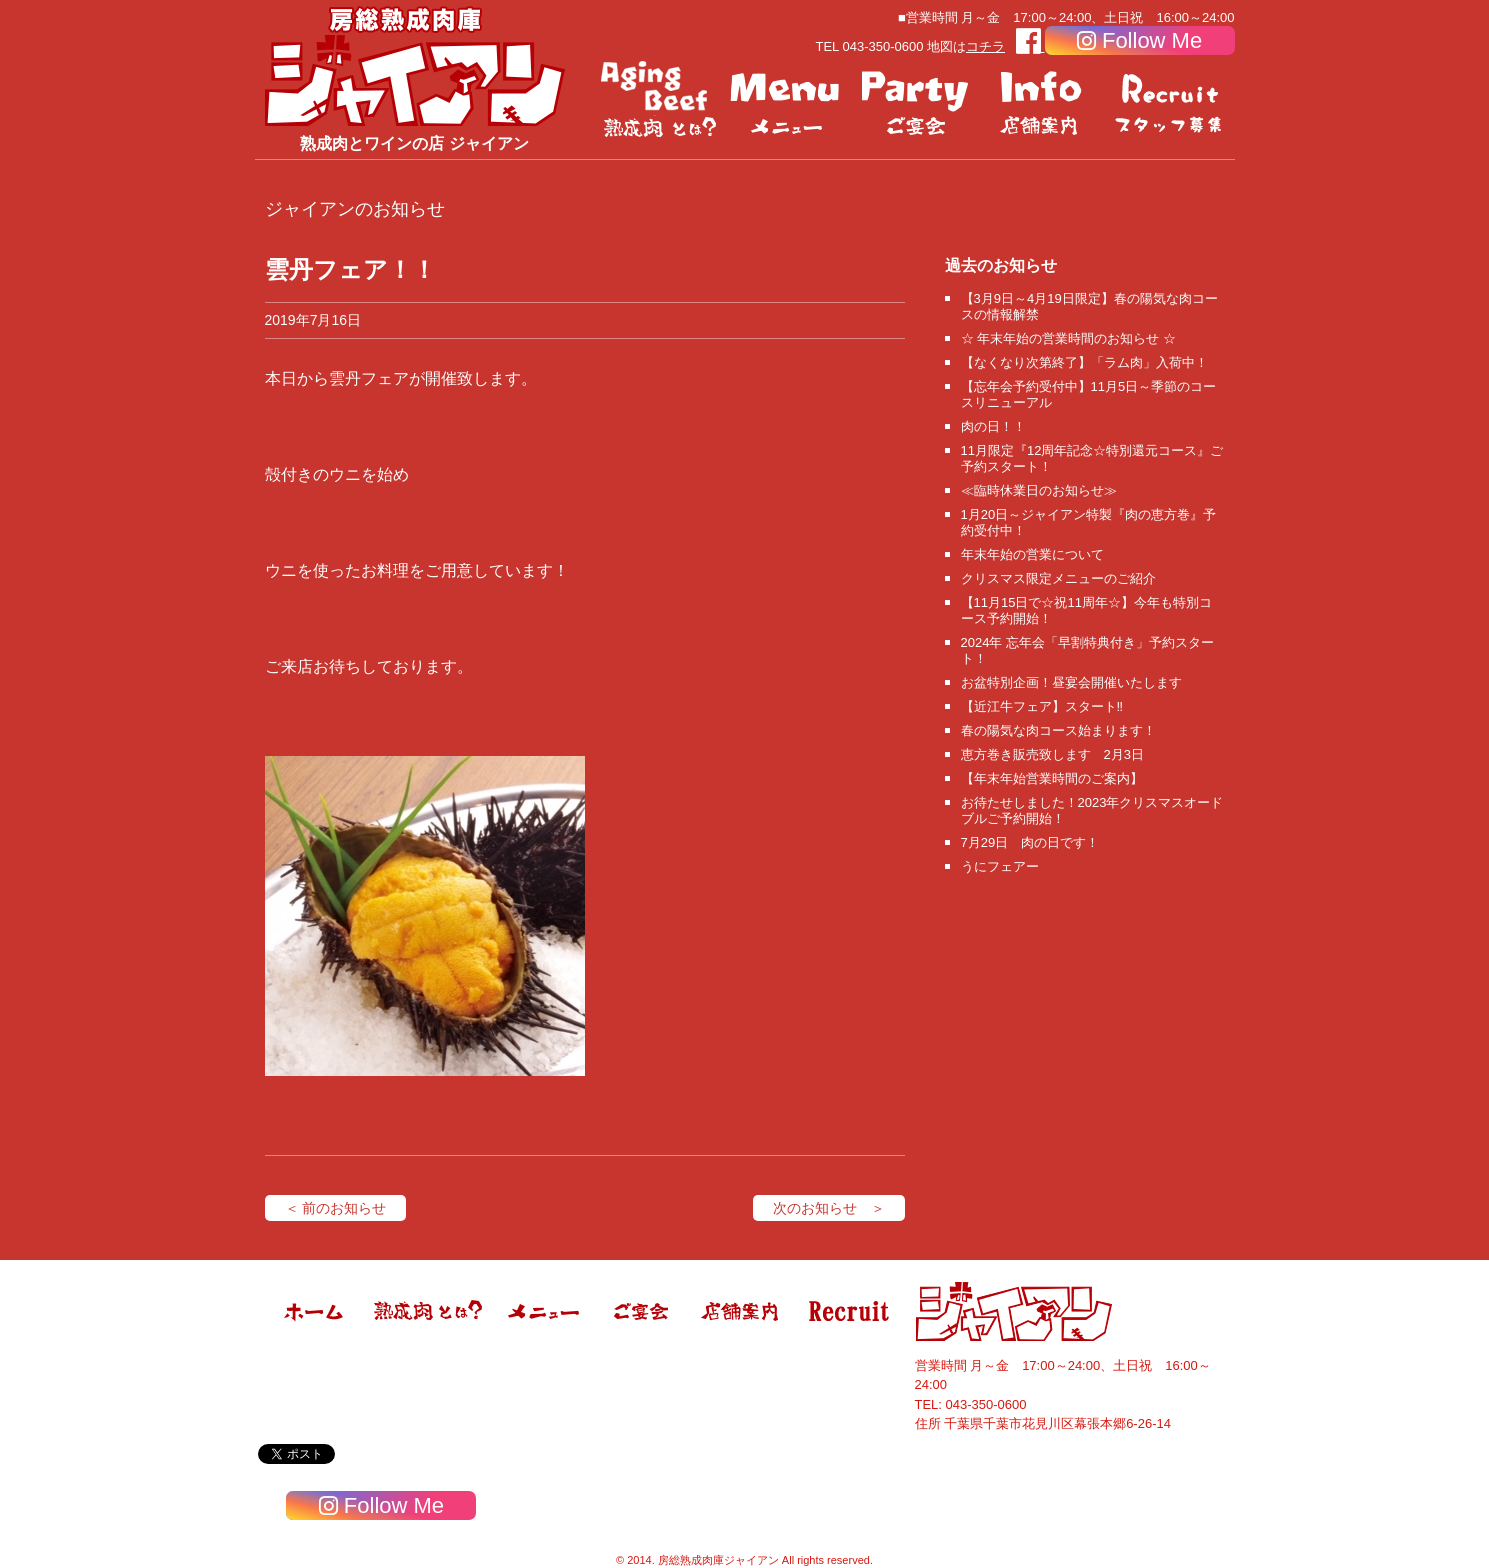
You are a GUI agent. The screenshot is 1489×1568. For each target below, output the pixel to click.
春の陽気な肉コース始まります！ (1058, 730)
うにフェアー (1000, 866)
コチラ (985, 46)
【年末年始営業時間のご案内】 (1052, 778)
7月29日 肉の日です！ (1030, 842)
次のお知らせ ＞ (829, 1208)
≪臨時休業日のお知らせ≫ (1039, 490)
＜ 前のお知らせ (336, 1208)
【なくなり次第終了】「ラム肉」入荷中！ (1084, 362)
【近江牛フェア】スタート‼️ (1042, 706)
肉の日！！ (993, 426)
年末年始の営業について (1032, 554)
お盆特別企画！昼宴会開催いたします (1071, 682)
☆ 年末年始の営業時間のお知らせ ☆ (1068, 338)
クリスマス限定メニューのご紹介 (1058, 578)
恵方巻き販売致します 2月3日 (1052, 754)
